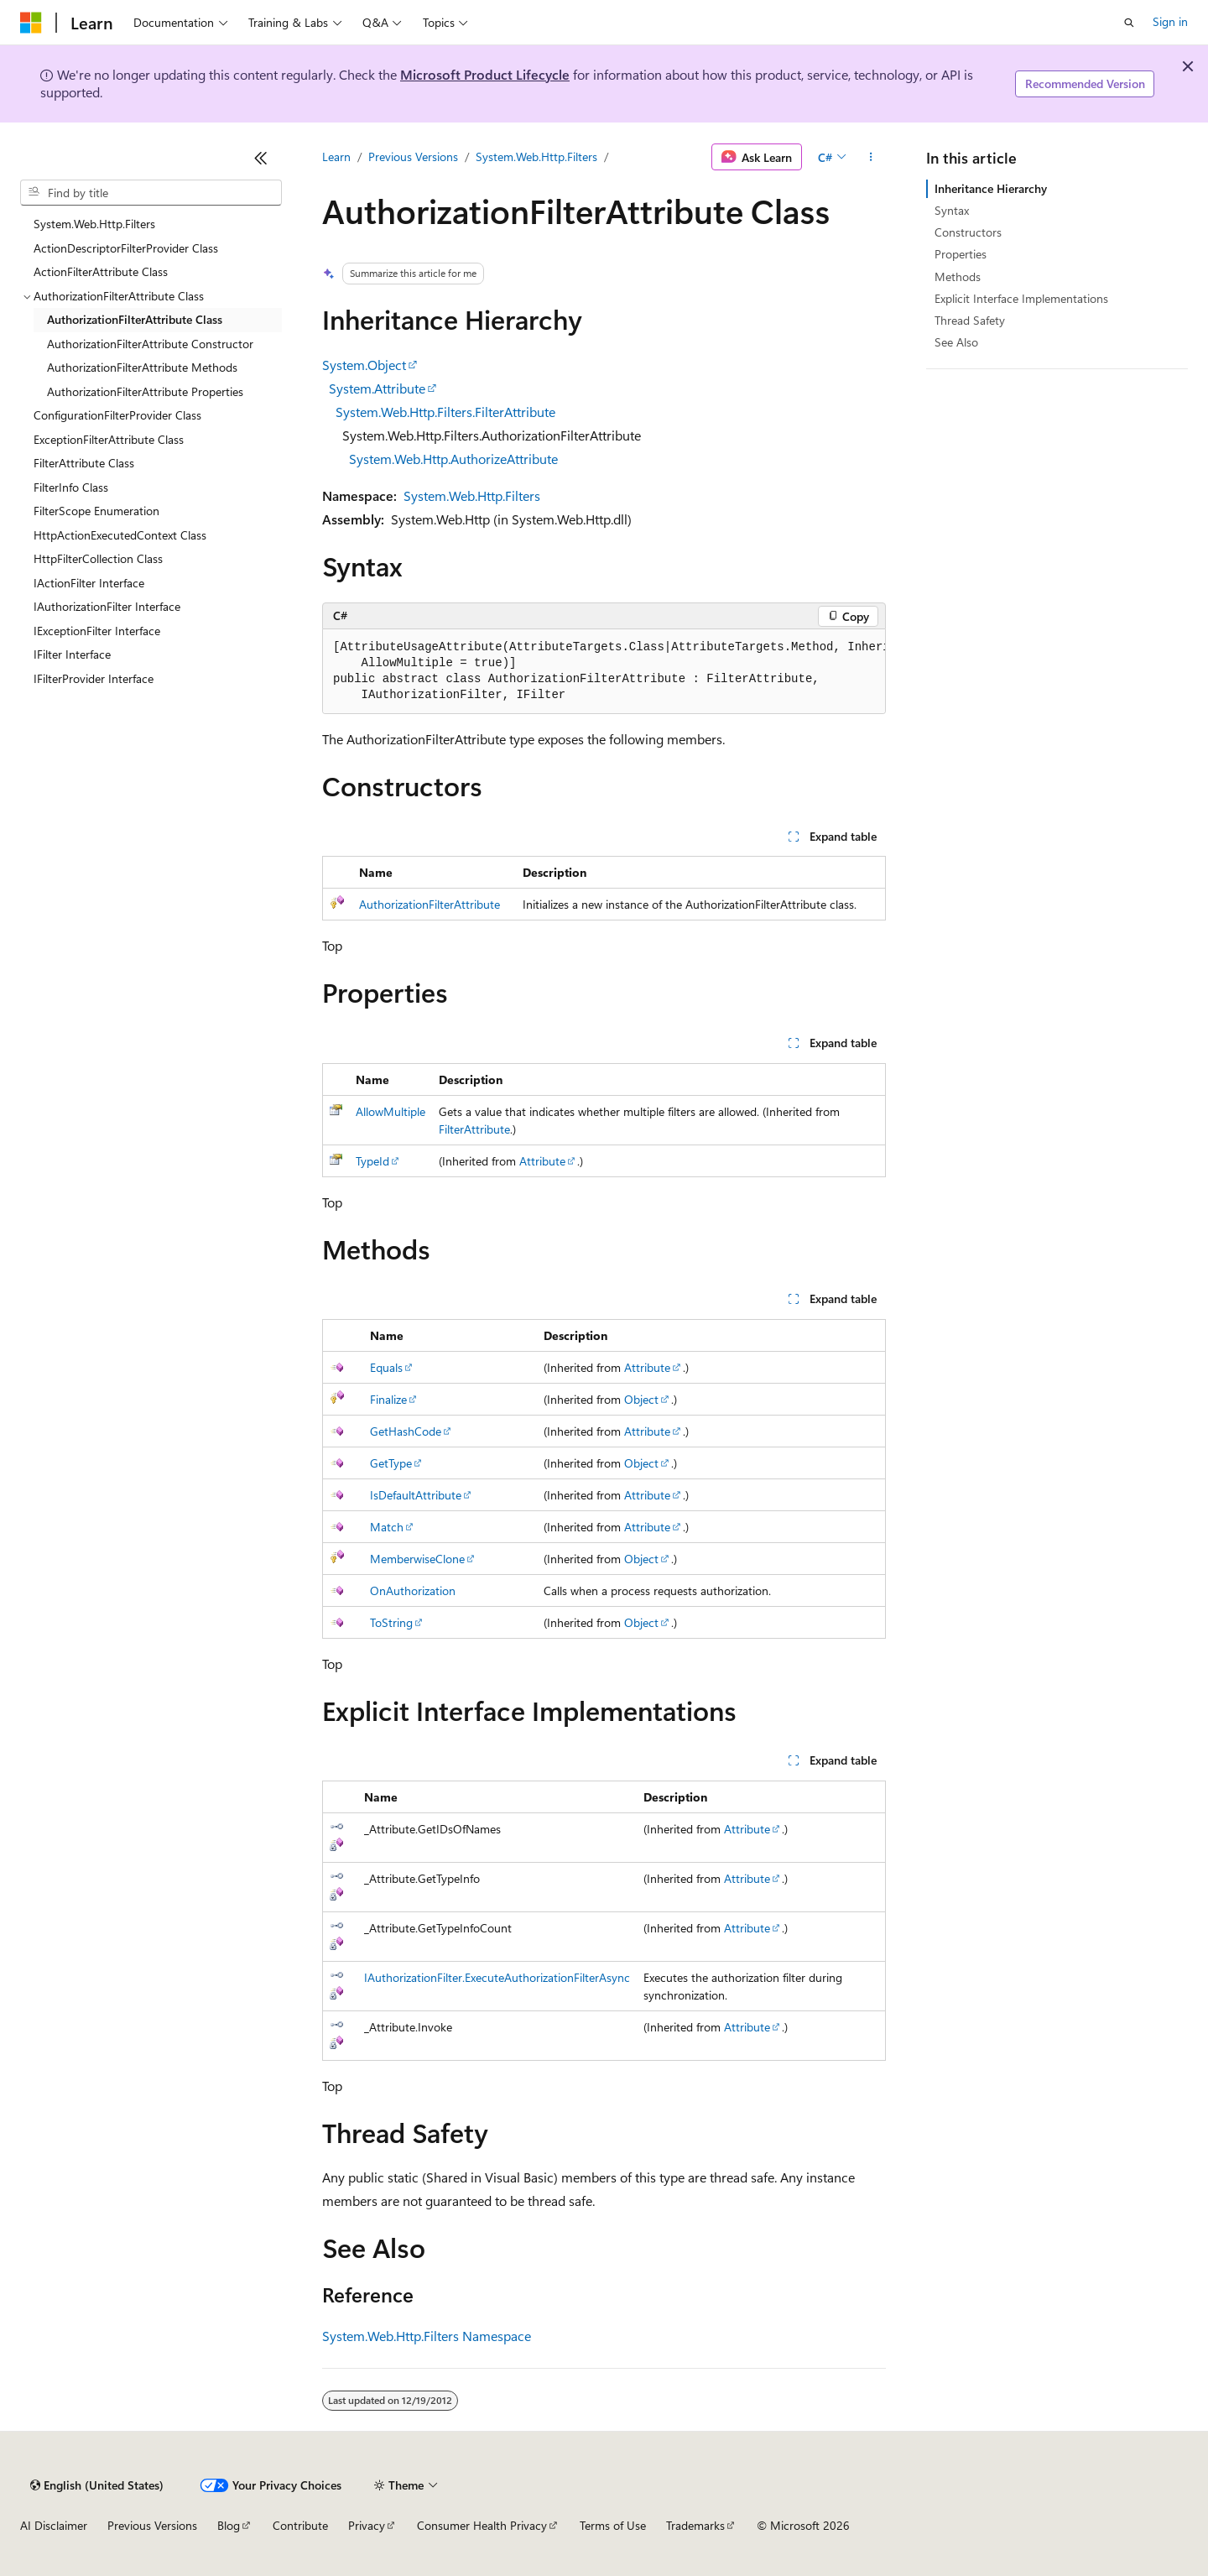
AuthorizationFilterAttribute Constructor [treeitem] (150, 344)
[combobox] (151, 193)
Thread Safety (970, 320)
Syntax (952, 210)
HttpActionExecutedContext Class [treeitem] (120, 535)
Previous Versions (413, 156)
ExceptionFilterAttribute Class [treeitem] (109, 439)
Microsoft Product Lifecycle (485, 74)
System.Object (364, 364)
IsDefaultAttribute (415, 1495)
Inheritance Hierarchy (991, 188)
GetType (391, 1463)
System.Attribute (377, 388)
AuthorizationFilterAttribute (429, 904)
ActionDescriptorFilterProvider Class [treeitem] (126, 248)
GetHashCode (405, 1431)
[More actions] (871, 156)
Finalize (388, 1399)
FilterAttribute (474, 1129)
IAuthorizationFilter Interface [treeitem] (107, 606)
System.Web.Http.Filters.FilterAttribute (445, 411)
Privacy (366, 2525)
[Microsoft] (31, 23)
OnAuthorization (413, 1590)
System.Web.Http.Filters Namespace (426, 2335)
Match (387, 1527)
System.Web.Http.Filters (536, 156)
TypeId (372, 1161)
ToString (391, 1622)
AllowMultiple (390, 1111)
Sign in (1170, 21)
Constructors (968, 232)
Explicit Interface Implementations (1021, 298)
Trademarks (695, 2525)
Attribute (542, 1161)
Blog (228, 2525)
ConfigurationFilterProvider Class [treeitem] (117, 415)
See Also (956, 342)
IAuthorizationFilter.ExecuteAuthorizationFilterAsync (497, 1977)
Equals (386, 1367)
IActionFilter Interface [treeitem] (89, 583)
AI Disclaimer (53, 2525)
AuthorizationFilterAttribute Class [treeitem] (134, 319)
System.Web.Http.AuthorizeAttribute (453, 458)
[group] (604, 671)
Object (641, 1399)
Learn (336, 156)
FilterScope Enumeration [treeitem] (96, 511)
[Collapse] (261, 158)
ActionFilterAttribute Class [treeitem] (101, 271)
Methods (958, 276)
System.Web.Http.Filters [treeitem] (94, 224)
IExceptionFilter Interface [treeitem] (97, 631)
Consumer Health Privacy (482, 2525)
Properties (961, 254)
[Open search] (1129, 23)
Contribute (300, 2525)
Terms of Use (613, 2525)
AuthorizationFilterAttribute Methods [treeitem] (142, 367)
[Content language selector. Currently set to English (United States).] (97, 2485)
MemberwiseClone (417, 1559)
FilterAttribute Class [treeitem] (84, 463)
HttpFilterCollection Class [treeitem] (98, 558)
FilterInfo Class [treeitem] (71, 487)
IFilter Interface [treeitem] (72, 654)
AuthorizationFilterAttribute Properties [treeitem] (145, 391)
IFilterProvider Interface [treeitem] (94, 678)
